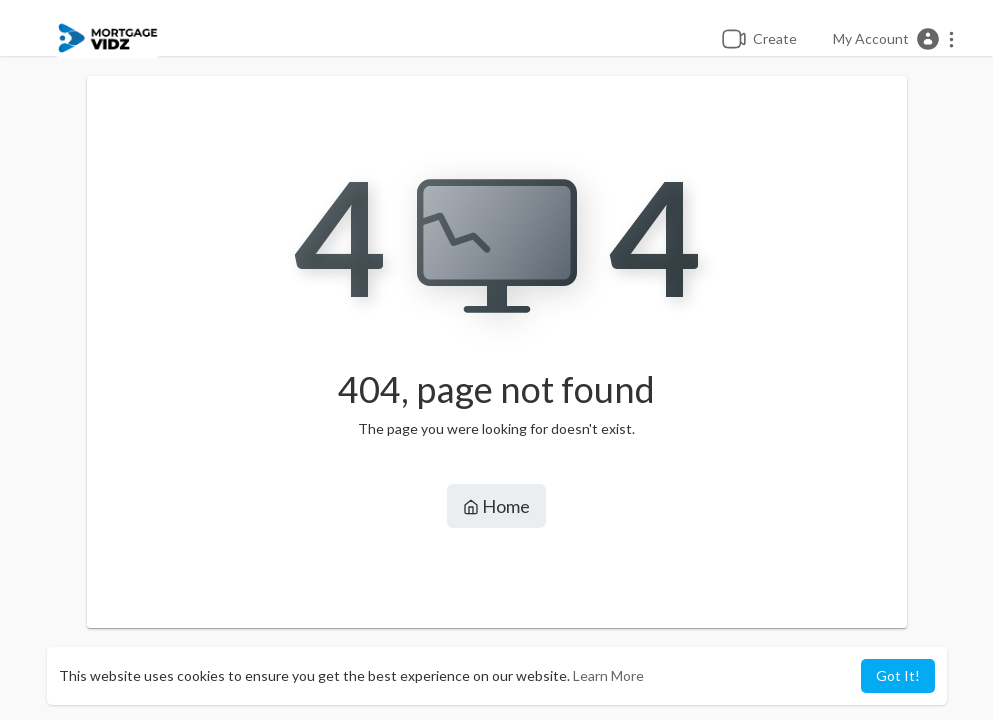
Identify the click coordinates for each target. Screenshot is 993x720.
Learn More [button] (608, 675)
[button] (894, 39)
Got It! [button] (898, 675)
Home (496, 506)
